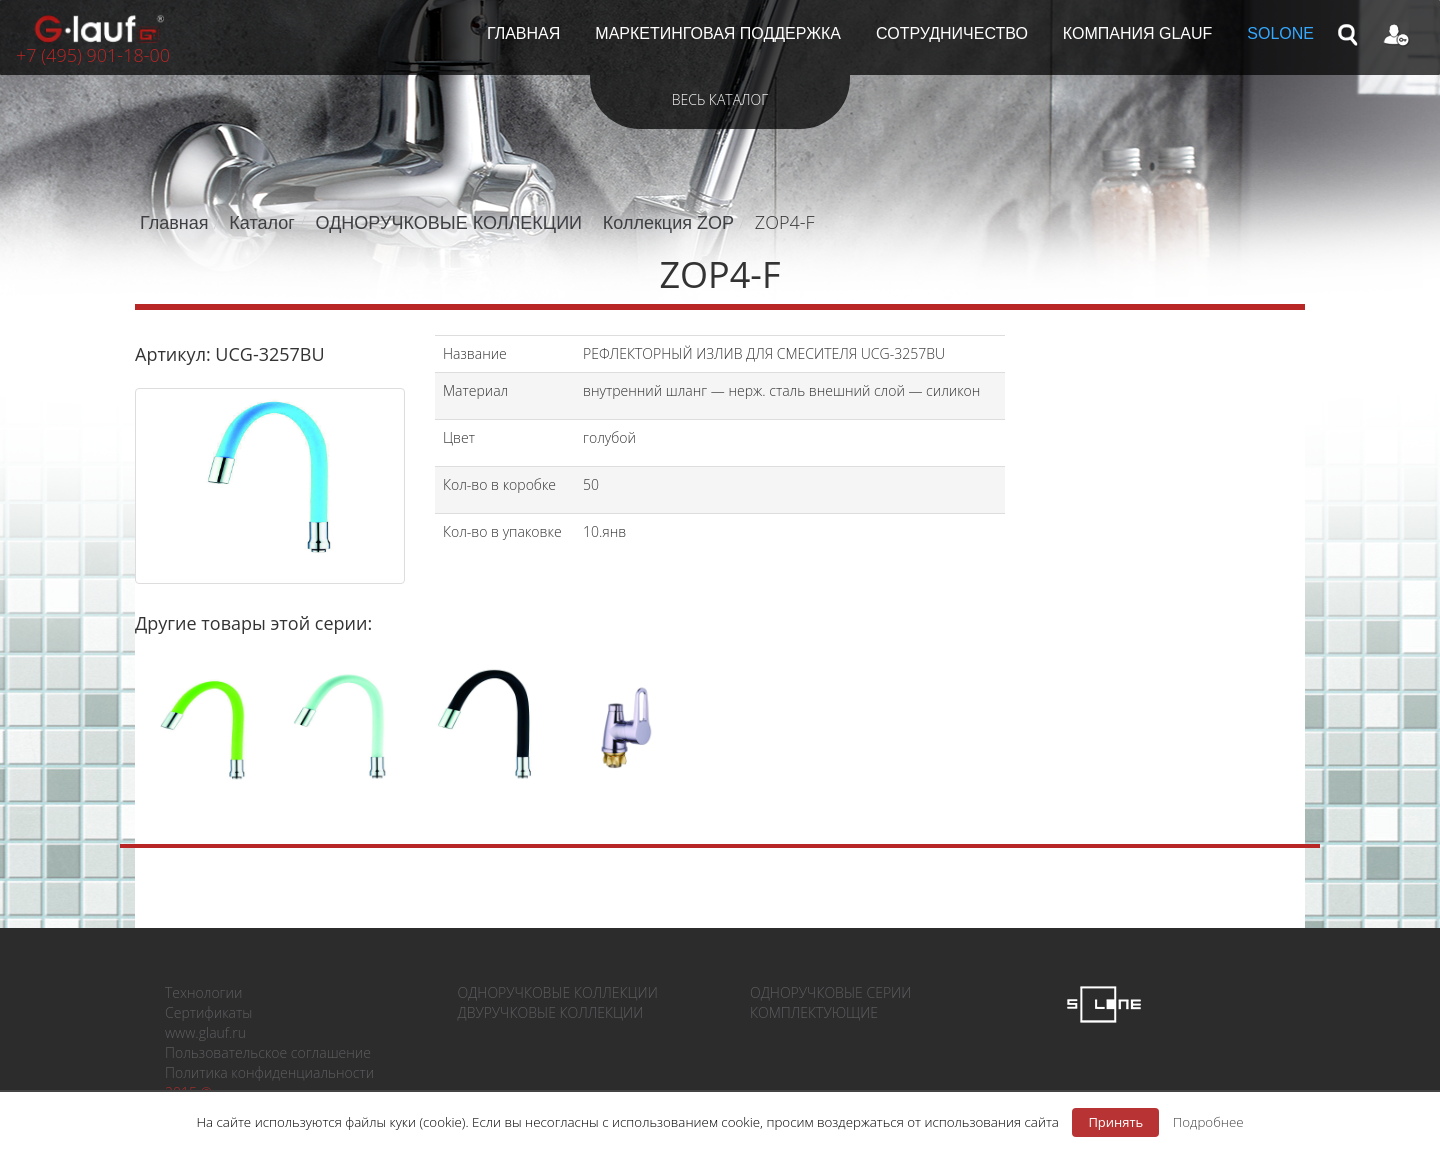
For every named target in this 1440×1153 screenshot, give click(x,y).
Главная (174, 223)
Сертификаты (208, 1012)
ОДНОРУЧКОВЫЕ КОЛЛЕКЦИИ (449, 223)
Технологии (203, 992)
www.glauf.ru (205, 1032)
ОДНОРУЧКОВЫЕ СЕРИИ (830, 992)
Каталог (261, 223)
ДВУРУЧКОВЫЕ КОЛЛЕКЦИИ (551, 1012)
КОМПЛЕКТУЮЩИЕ (814, 1012)
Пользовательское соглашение (268, 1052)
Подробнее (1208, 1122)
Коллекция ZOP (668, 223)
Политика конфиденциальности (269, 1072)
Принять (1115, 1122)
